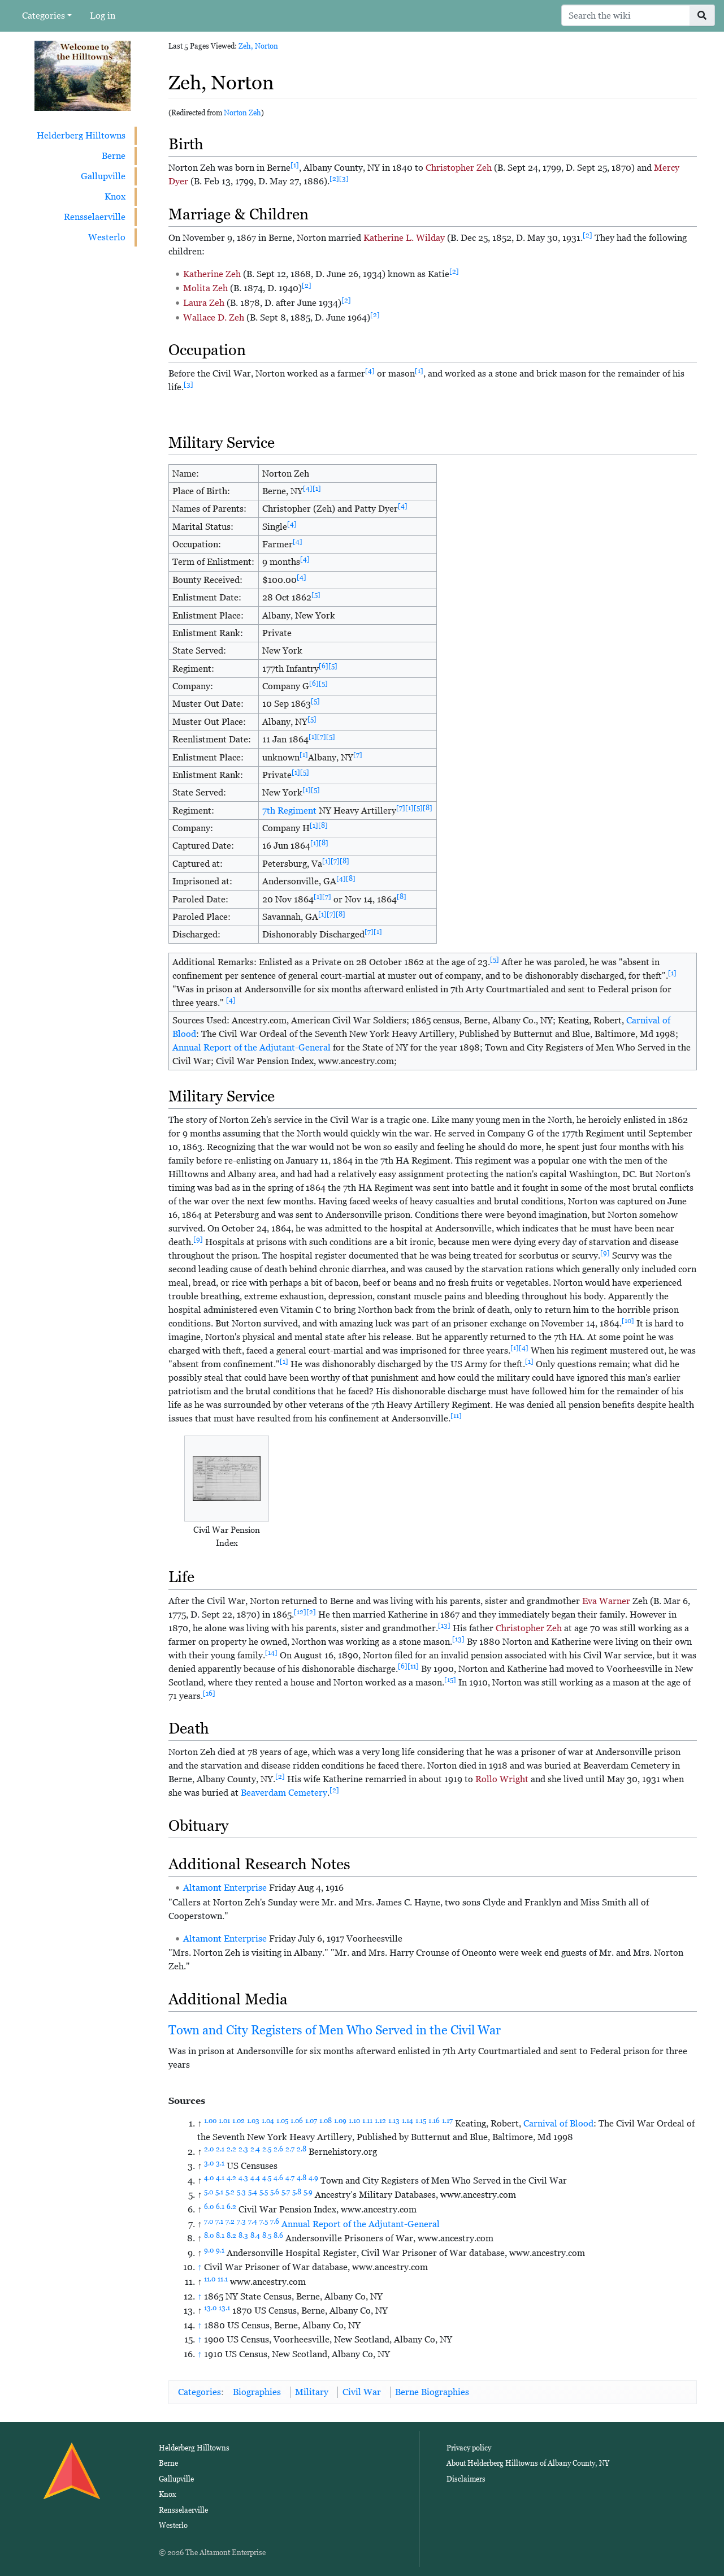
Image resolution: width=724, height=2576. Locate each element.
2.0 (209, 2149)
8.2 (231, 2236)
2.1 (220, 2149)
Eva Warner (606, 1601)
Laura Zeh (203, 302)
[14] (271, 1653)
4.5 (266, 2178)
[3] (344, 179)
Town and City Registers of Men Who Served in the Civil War (334, 2029)
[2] (334, 179)
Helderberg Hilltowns (81, 135)
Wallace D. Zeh (213, 317)
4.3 (243, 2178)
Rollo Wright (501, 1779)
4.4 (255, 2178)
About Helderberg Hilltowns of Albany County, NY (527, 2463)
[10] (628, 1321)
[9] (198, 1239)
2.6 (278, 2149)
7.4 (252, 2221)
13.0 (210, 2308)
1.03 (253, 2121)
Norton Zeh (242, 113)
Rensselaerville (94, 216)
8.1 (220, 2236)
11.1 (223, 2279)
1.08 (325, 2121)
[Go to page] (702, 15)
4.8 (301, 2178)
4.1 (220, 2178)
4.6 (278, 2178)
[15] (450, 1680)
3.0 (209, 2163)
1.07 (311, 2121)
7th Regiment (289, 810)
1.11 (367, 2121)
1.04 (268, 2121)
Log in (102, 15)
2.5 (266, 2149)
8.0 (209, 2236)
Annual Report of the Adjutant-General (251, 1047)
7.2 (230, 2221)
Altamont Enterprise (225, 1887)
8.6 (278, 2236)
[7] (321, 737)
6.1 (220, 2207)
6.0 (209, 2207)
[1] (295, 165)
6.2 (231, 2207)
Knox (115, 196)
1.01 (224, 2121)
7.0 (208, 2221)
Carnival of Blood (558, 2123)
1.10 (354, 2121)
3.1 (220, 2163)
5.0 (208, 2192)
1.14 (407, 2121)
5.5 (263, 2192)
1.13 (394, 2121)
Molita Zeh (205, 288)
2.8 (301, 2149)
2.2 (231, 2149)
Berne (113, 155)
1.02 (238, 2121)
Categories (43, 15)
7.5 (263, 2221)
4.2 (231, 2178)
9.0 (209, 2250)
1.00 (210, 2121)
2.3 (243, 2149)
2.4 (255, 2149)
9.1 (220, 2250)
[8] (427, 808)
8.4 (255, 2236)
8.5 (266, 2236)
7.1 (219, 2221)
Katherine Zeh (212, 274)
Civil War (362, 2392)
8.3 (243, 2236)
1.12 (380, 2121)
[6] (323, 666)
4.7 (289, 2178)
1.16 (434, 2121)
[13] (444, 1626)
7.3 (241, 2221)
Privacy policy (468, 2448)
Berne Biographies (432, 2392)
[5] (315, 595)
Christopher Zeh (459, 167)
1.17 (447, 2121)
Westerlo (106, 237)
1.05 (282, 2121)
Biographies (257, 2392)
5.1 (219, 2192)
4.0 (209, 2178)
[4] (370, 371)
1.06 (297, 2121)
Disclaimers (465, 2479)
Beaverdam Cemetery (284, 1792)
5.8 (296, 2192)
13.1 (224, 2308)
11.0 (209, 2279)
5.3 (241, 2192)
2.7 (289, 2149)
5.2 (230, 2192)
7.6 (274, 2221)
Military (311, 2392)
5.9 (308, 2192)
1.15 (420, 2121)
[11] (456, 1416)
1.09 (340, 2121)
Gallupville (103, 176)
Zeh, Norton (258, 46)
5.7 (285, 2192)
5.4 (252, 2192)
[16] (209, 1693)
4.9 (313, 2178)
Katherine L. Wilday (404, 237)
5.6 (274, 2192)
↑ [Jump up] (199, 2267)
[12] (300, 1612)
